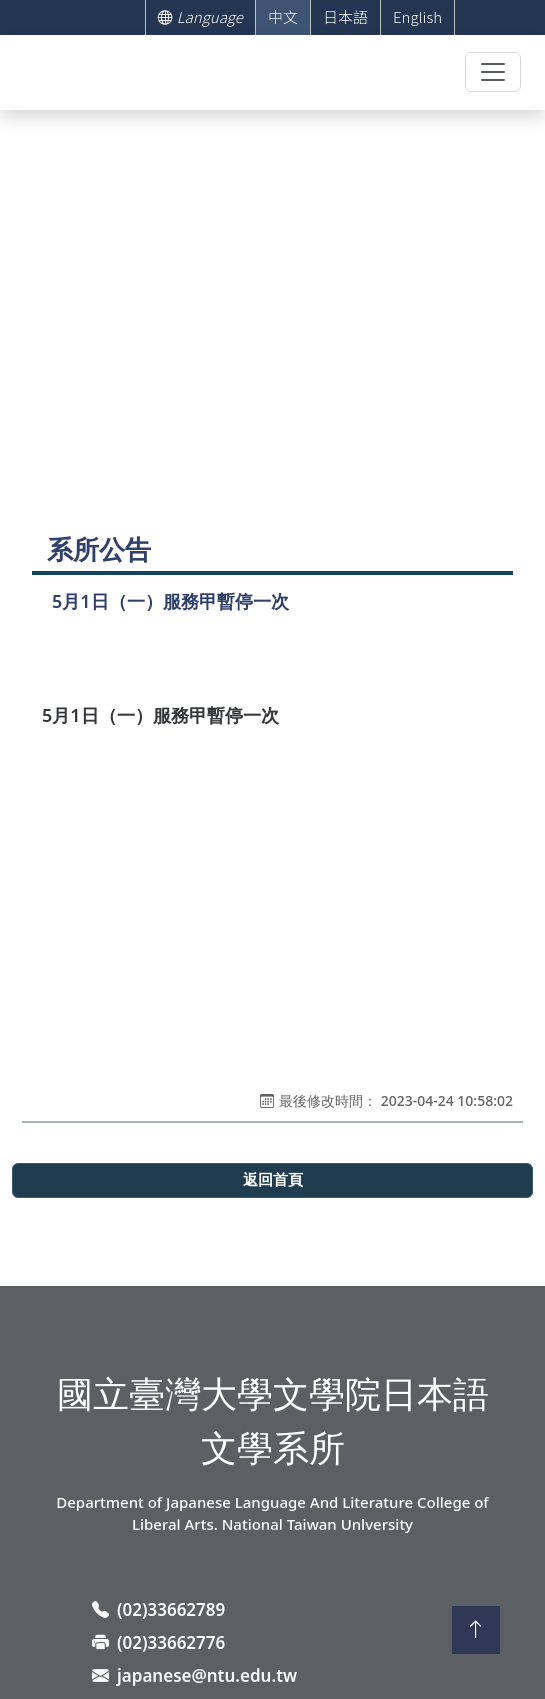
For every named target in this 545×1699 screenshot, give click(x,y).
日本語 (345, 16)
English (417, 16)
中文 (283, 16)
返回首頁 (273, 1180)
